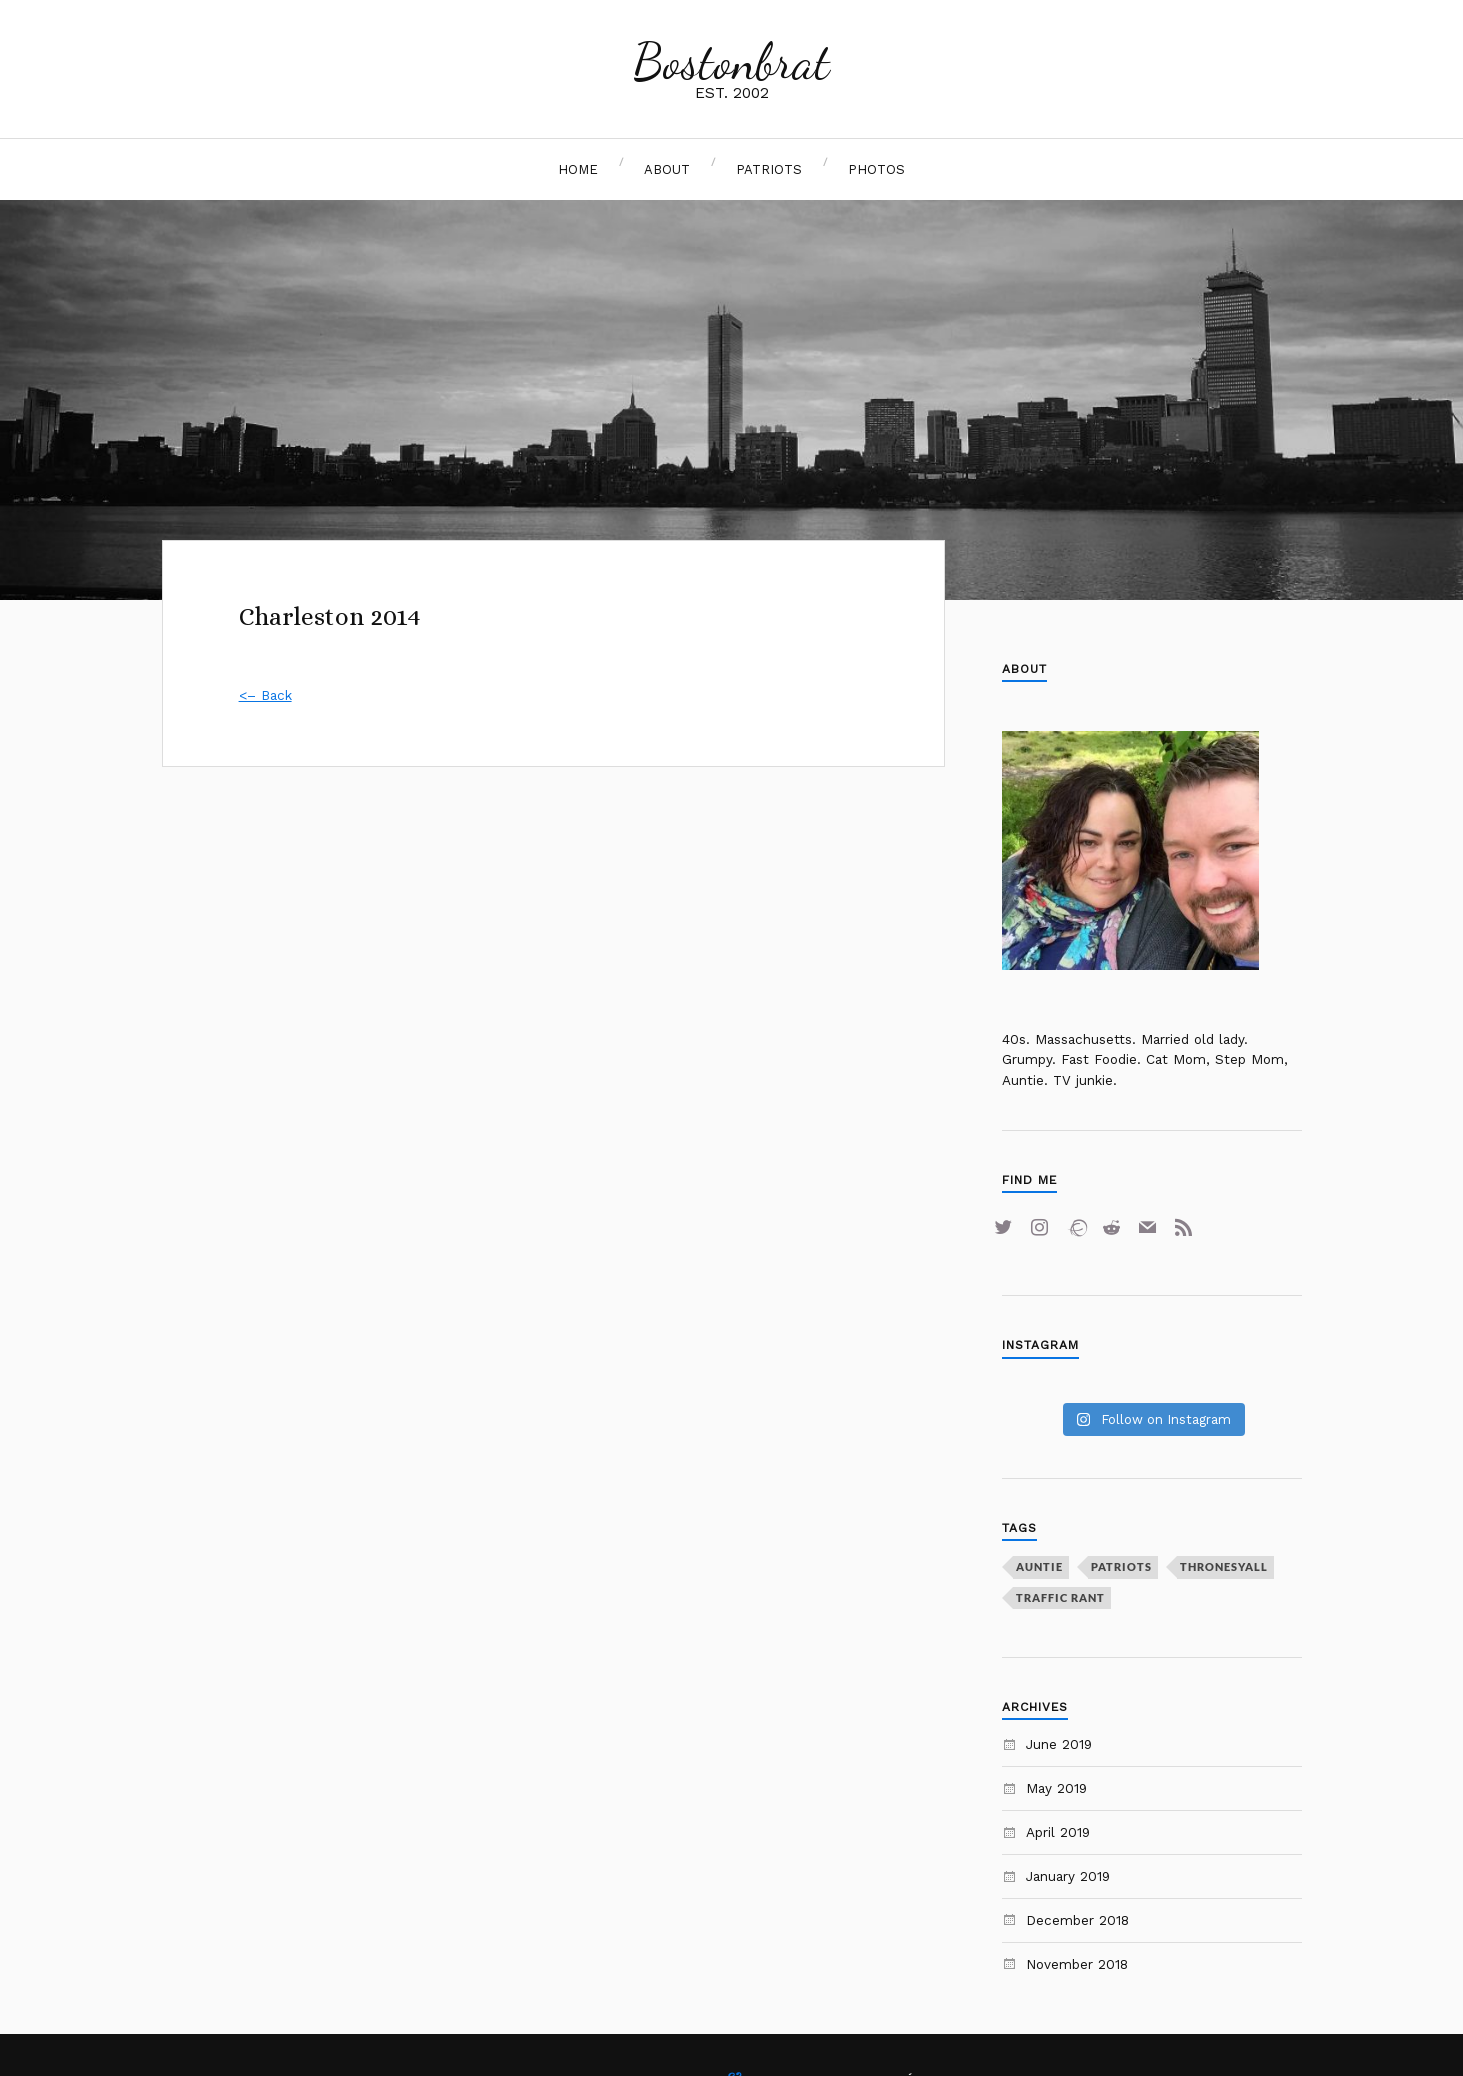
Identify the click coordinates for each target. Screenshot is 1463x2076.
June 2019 (1059, 1744)
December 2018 (1077, 1920)
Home (578, 169)
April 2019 (1058, 1832)
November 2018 (1077, 1964)
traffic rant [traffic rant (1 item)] (1060, 1597)
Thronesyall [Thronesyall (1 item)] (1224, 1566)
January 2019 (1068, 1876)
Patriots (769, 169)
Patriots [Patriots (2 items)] (1121, 1566)
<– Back (265, 695)
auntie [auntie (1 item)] (1039, 1566)
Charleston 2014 (330, 616)
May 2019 (1056, 1788)
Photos (876, 169)
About (667, 169)
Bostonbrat (731, 62)
